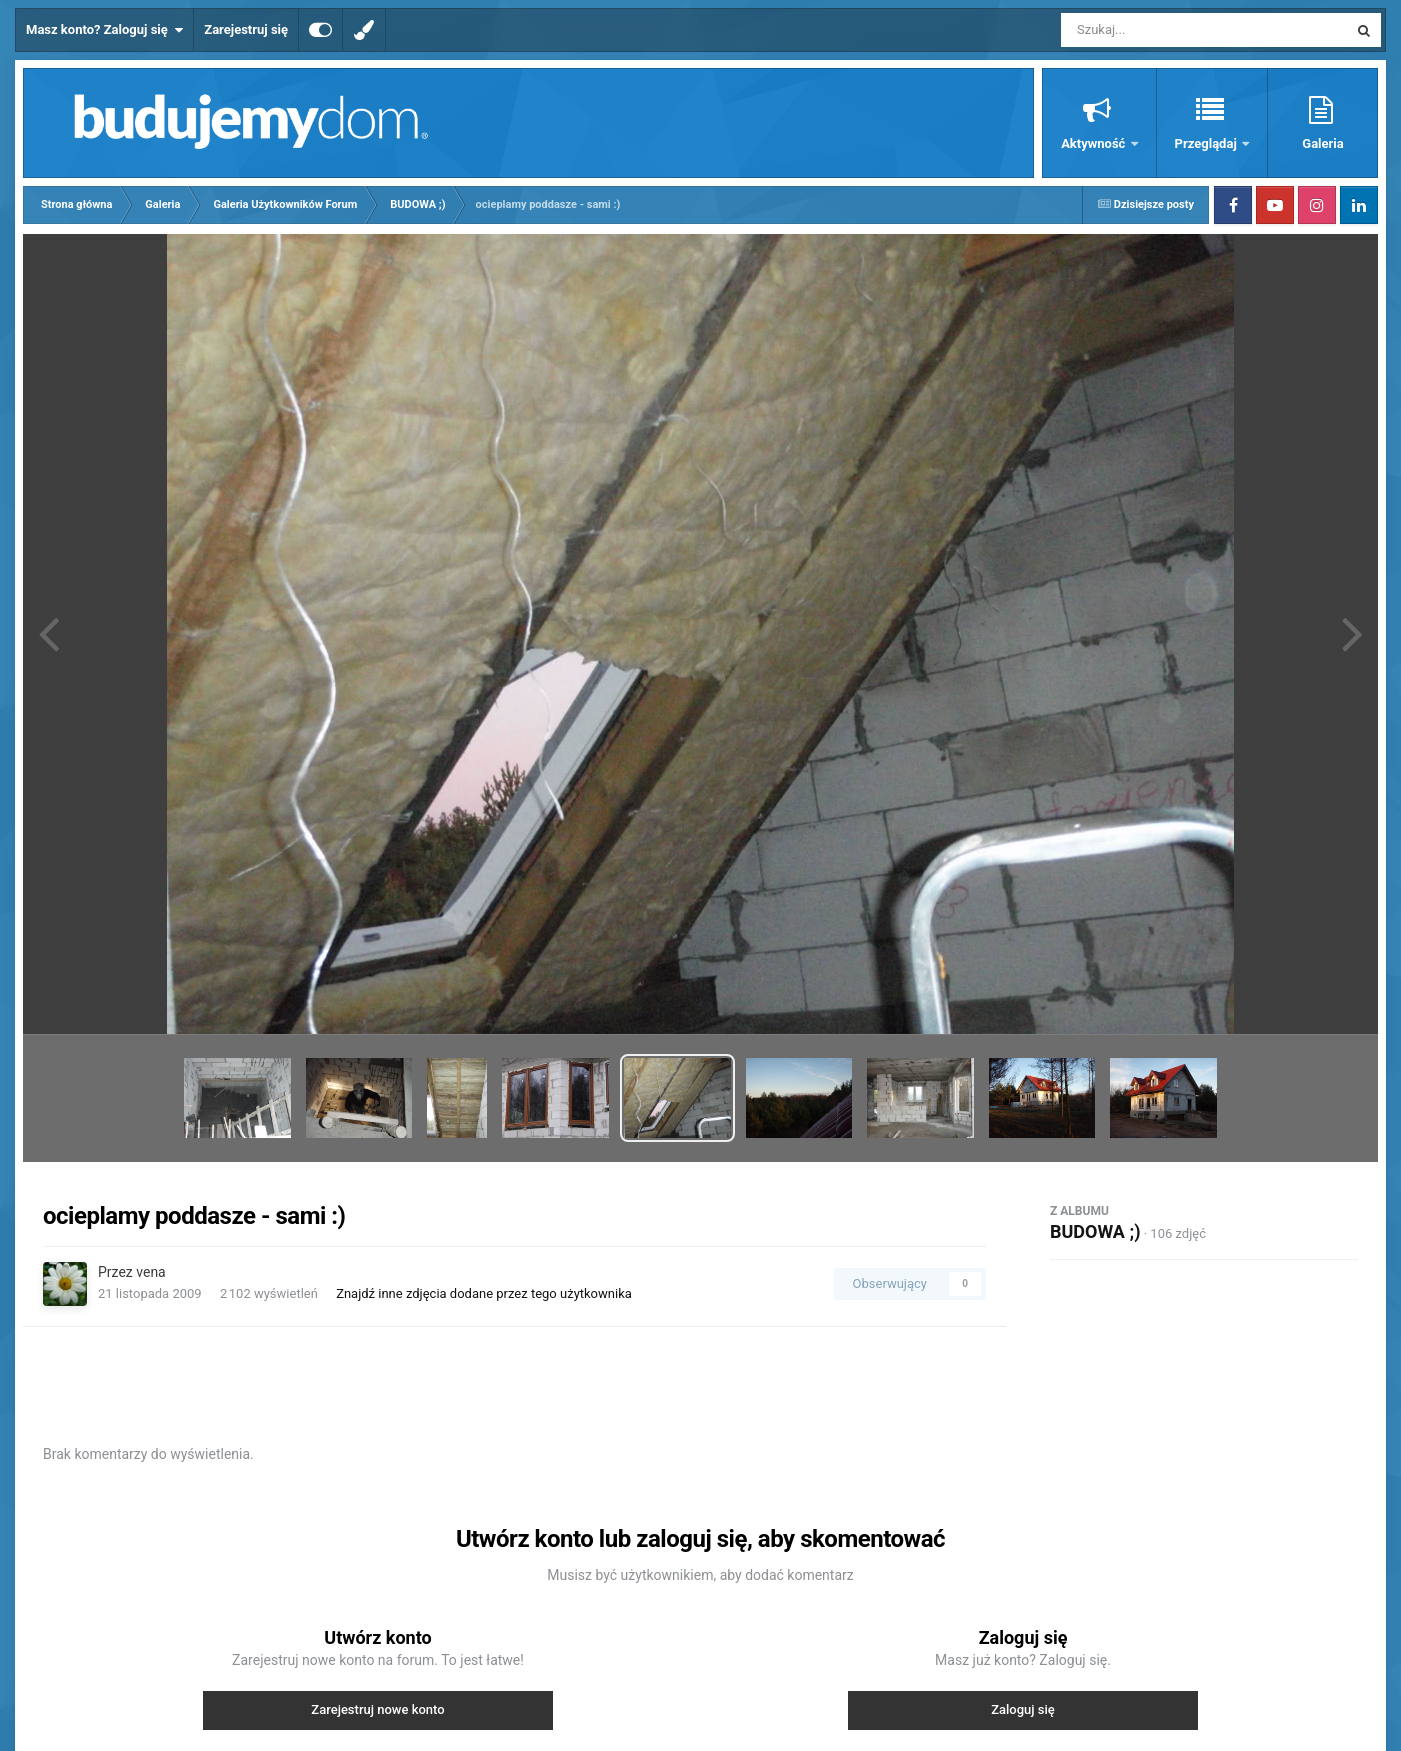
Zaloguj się (1023, 1709)
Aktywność (1094, 143)
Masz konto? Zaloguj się (104, 30)
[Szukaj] (1159, 30)
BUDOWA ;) (1095, 1231)
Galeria (1322, 143)
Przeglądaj (1207, 143)
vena (150, 1272)
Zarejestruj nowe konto (377, 1709)
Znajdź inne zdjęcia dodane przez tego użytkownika (484, 1293)
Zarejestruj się (246, 29)
